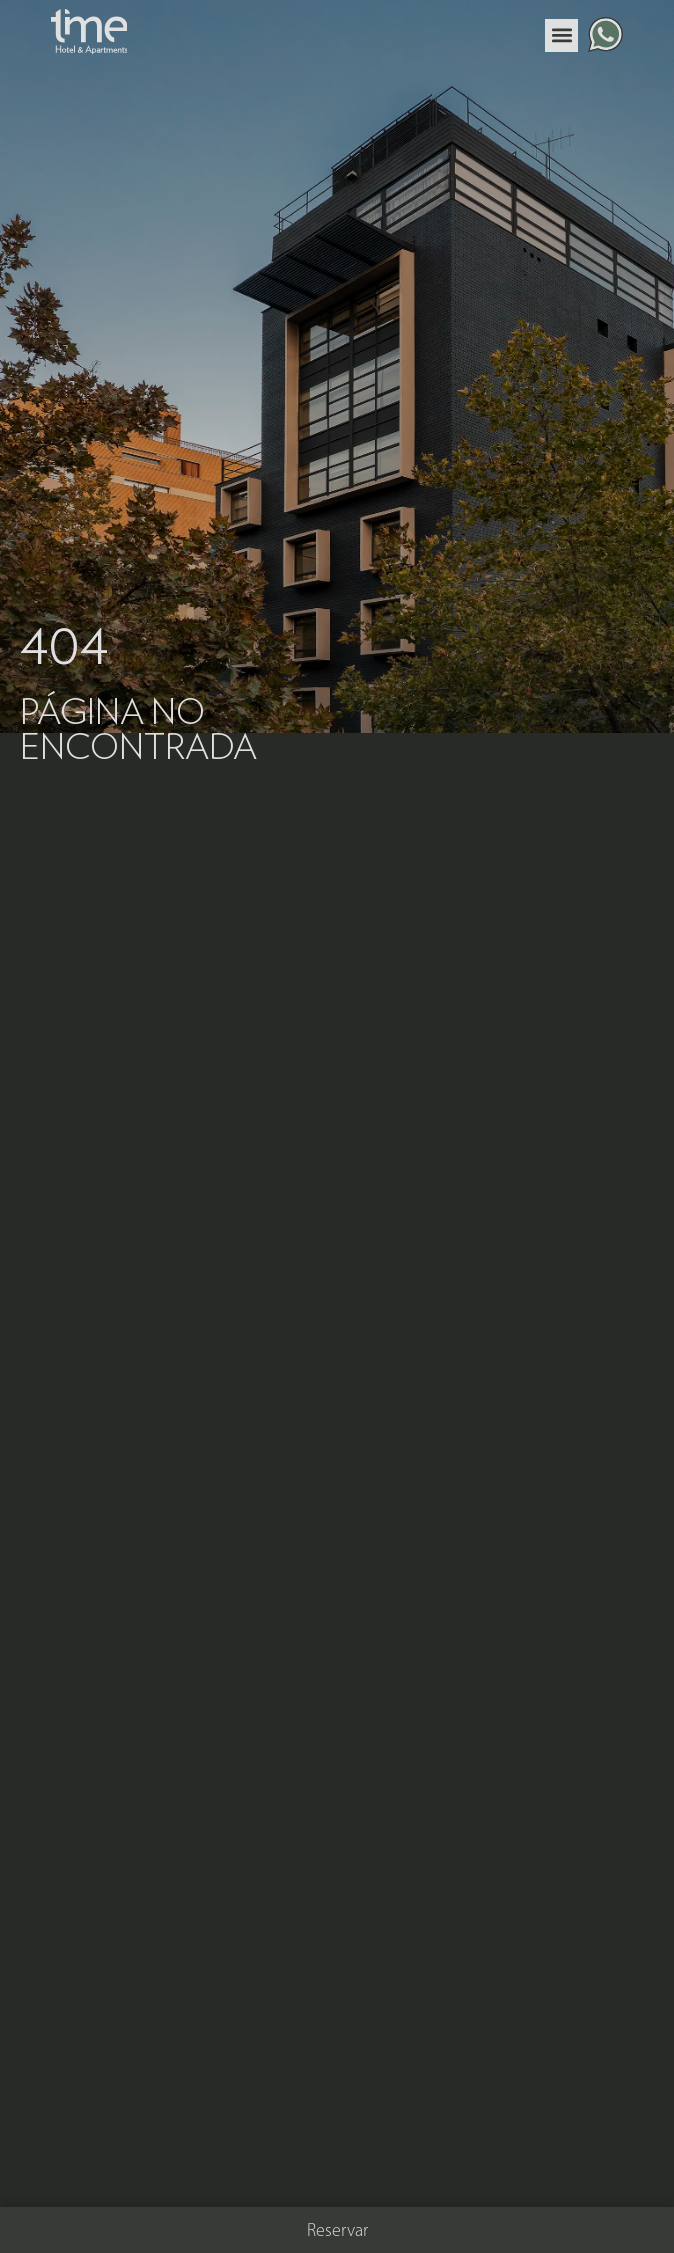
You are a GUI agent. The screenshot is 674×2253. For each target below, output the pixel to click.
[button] (561, 35)
